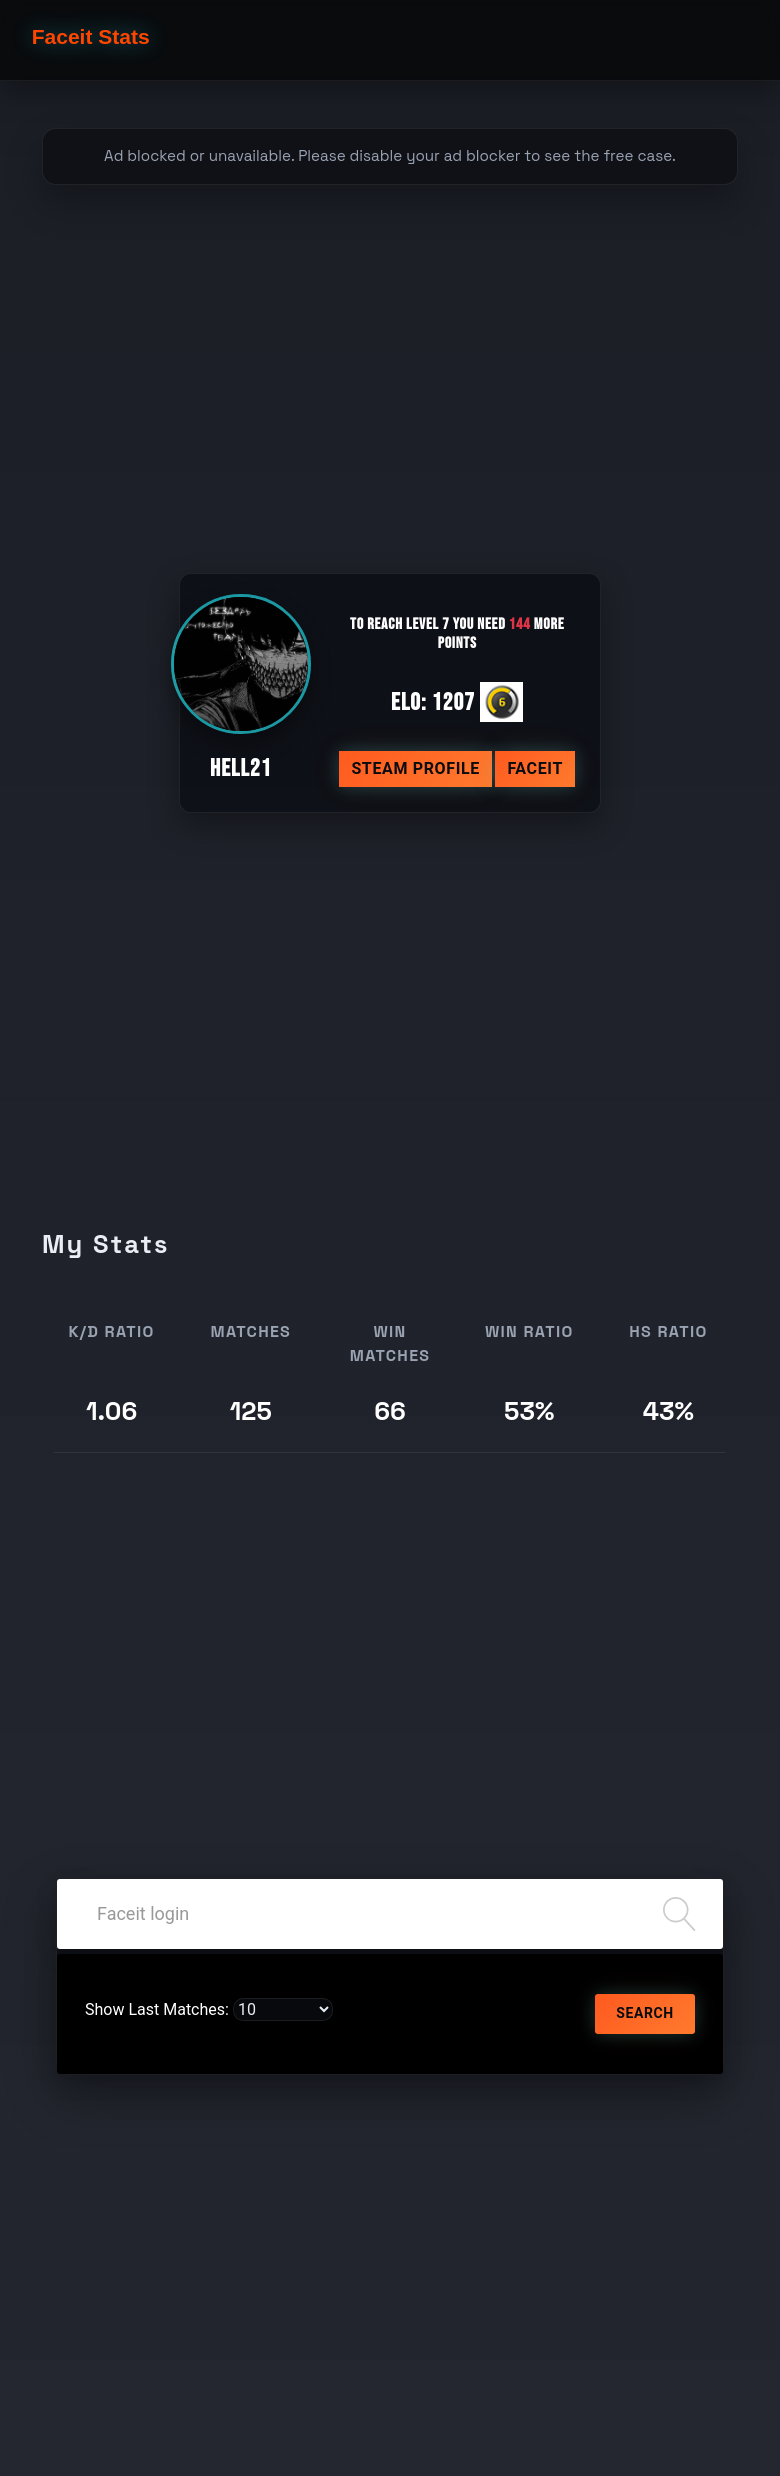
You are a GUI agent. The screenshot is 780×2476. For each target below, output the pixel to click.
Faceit (535, 768)
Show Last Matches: (157, 2009)
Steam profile (415, 768)
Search (644, 2013)
